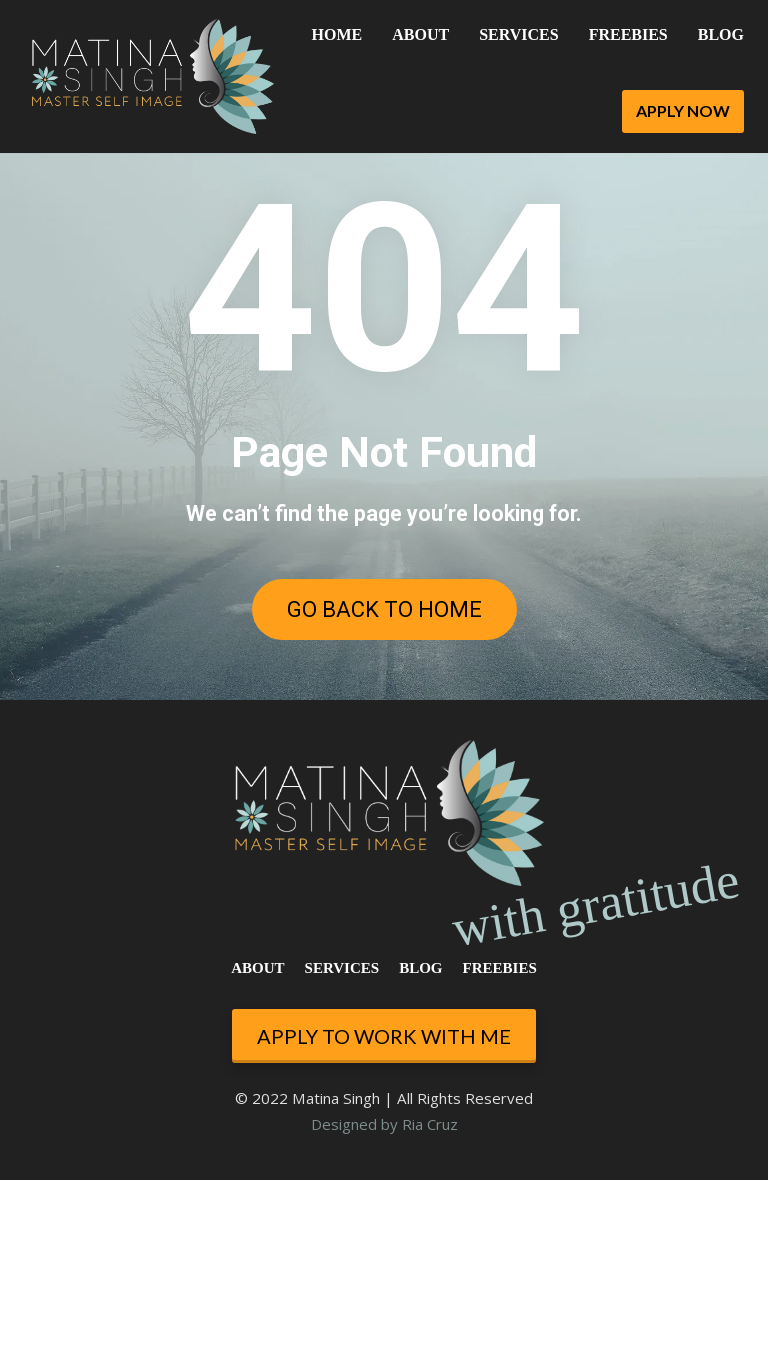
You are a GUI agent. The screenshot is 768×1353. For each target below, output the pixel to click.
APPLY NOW (683, 110)
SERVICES (518, 34)
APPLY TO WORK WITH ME (384, 1208)
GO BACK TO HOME (384, 609)
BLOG (721, 34)
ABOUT (420, 34)
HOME (337, 34)
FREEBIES (628, 34)
